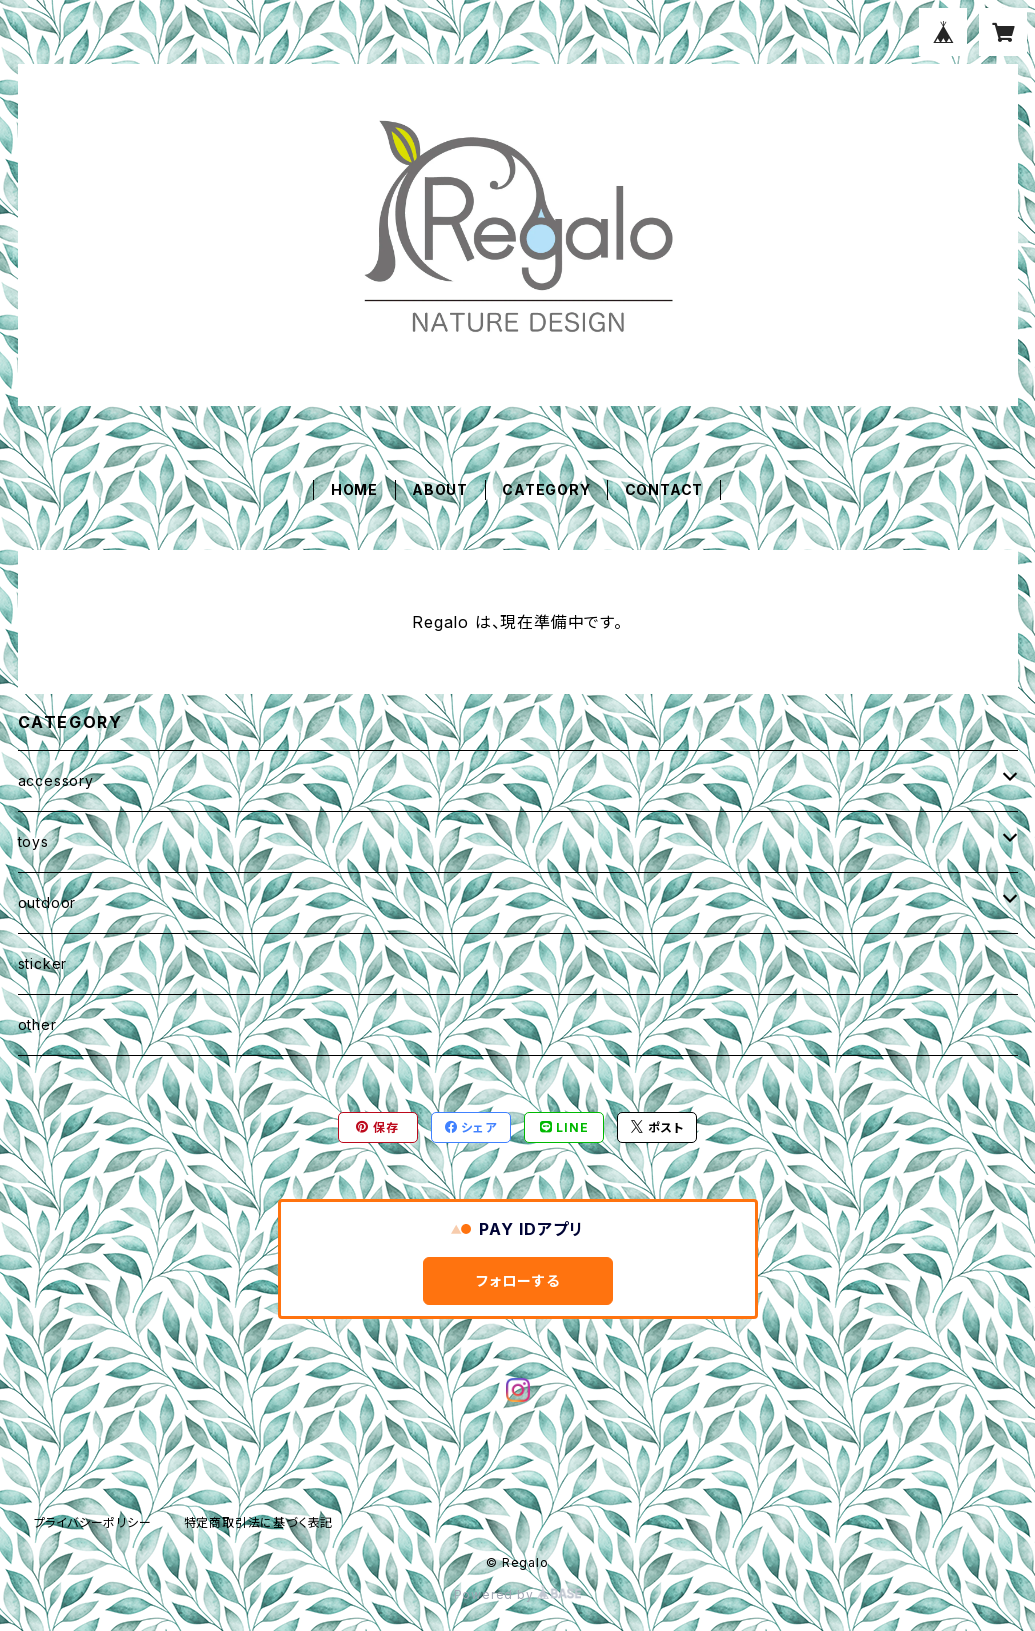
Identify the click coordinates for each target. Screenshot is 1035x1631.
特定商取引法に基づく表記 (259, 1522)
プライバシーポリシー (93, 1522)
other (37, 1024)
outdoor (47, 902)
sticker (43, 963)
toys (33, 841)
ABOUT (440, 489)
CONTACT (664, 489)
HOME (354, 489)
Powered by (518, 1594)
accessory (56, 780)
